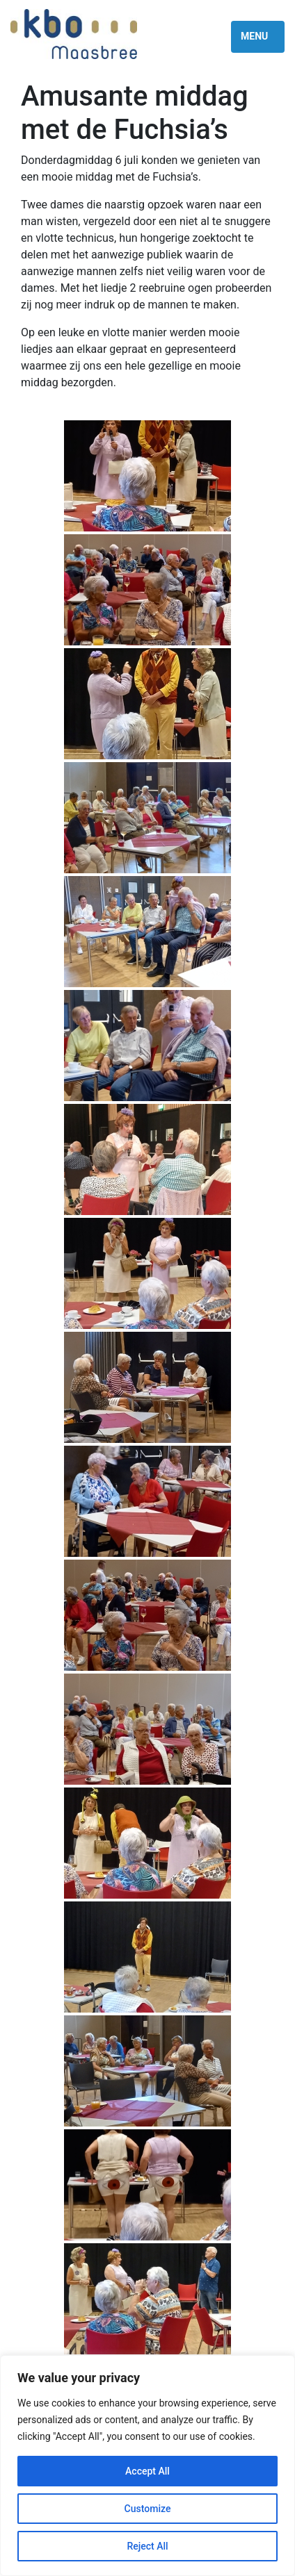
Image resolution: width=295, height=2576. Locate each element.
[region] (147, 2465)
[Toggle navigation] (258, 37)
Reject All (147, 2546)
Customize (148, 2508)
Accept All (147, 2471)
